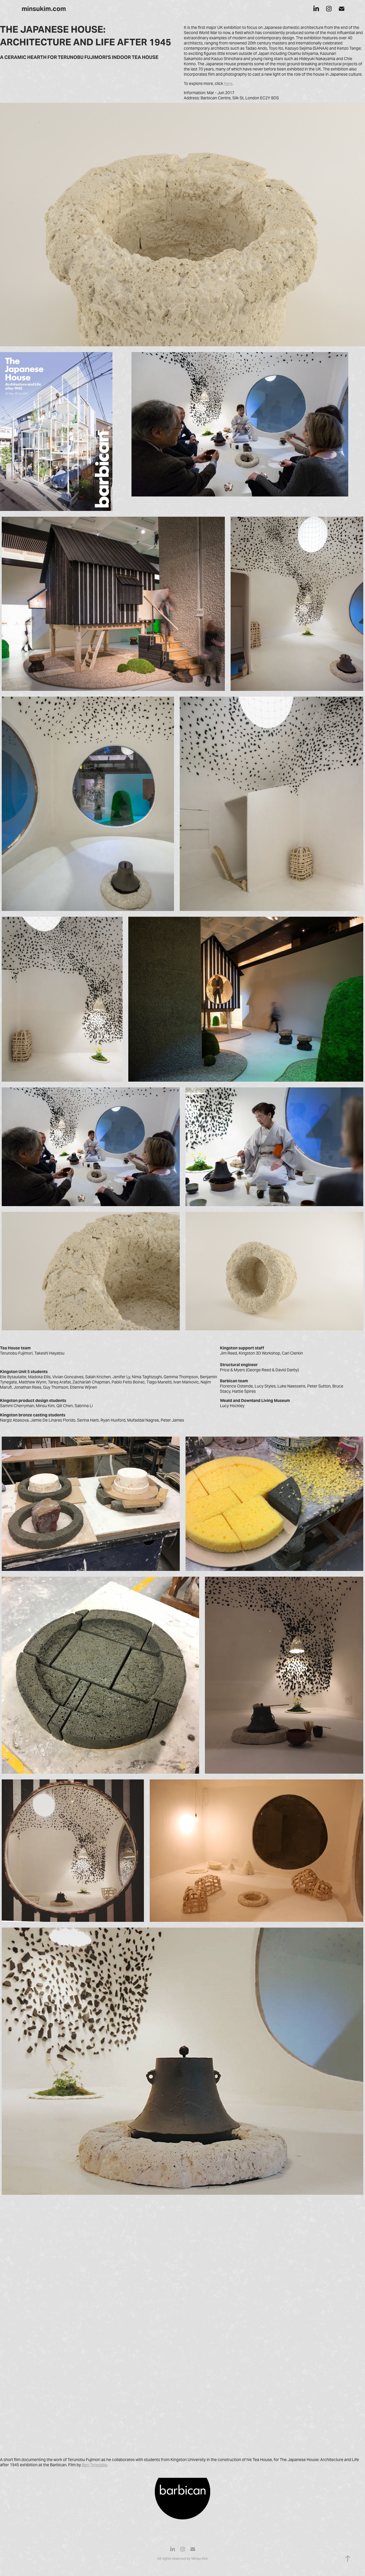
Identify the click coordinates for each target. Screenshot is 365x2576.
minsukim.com (44, 9)
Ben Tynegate (94, 2464)
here (228, 83)
